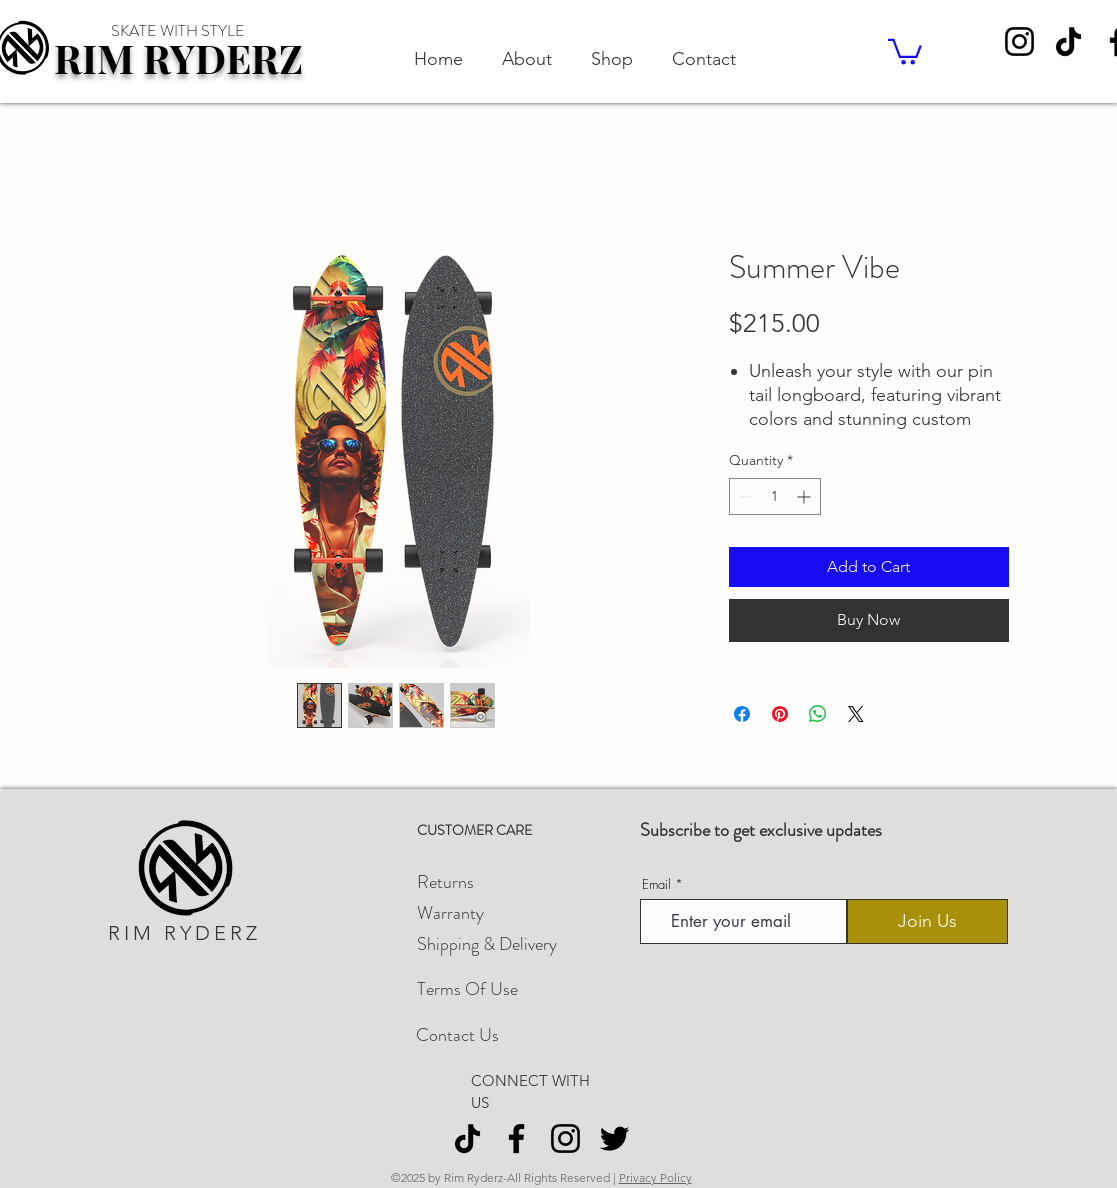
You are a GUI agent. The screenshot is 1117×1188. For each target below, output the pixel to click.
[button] (905, 50)
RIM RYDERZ (178, 57)
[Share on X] (856, 714)
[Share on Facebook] (742, 714)
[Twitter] (614, 1138)
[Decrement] (744, 496)
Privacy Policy (655, 1177)
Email (656, 884)
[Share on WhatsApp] (818, 714)
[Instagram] (1019, 41)
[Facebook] (516, 1138)
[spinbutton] (775, 496)
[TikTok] (1068, 41)
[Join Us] (927, 921)
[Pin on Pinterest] (780, 714)
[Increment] (805, 496)
